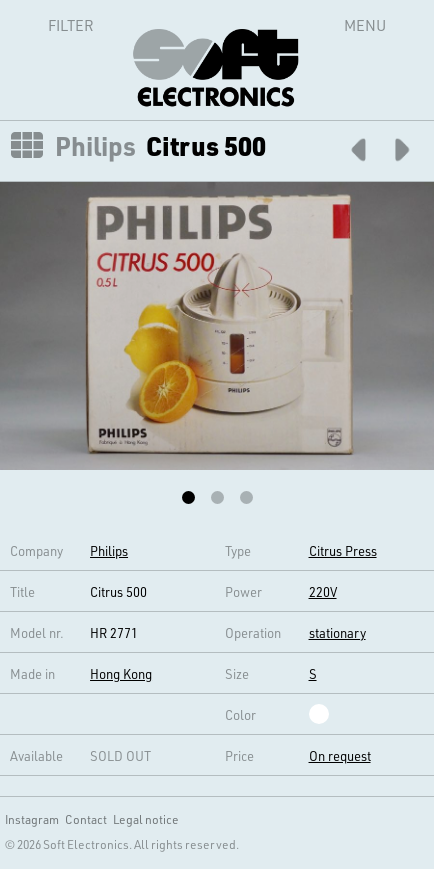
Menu (365, 25)
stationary (337, 632)
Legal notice (146, 819)
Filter (49, 25)
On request (340, 755)
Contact (86, 819)
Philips (95, 146)
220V (323, 591)
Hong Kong (121, 673)
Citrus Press (343, 550)
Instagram (32, 819)
